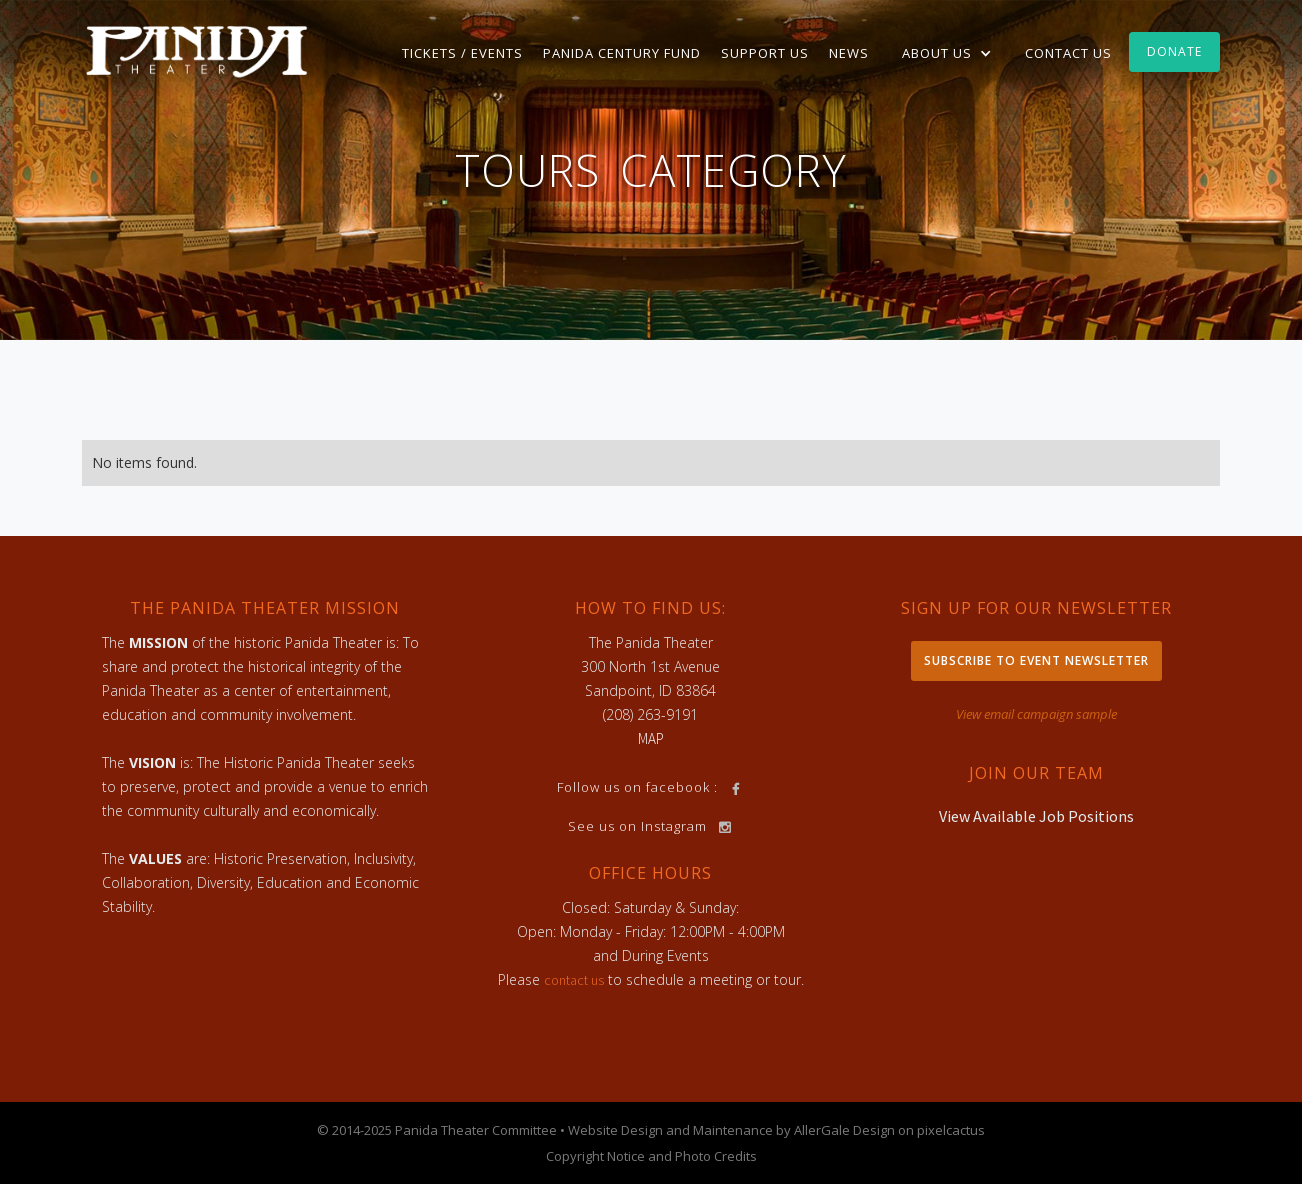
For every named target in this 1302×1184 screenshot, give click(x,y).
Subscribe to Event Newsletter (1036, 660)
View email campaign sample (1036, 714)
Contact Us (1068, 53)
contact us (574, 980)
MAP (651, 738)
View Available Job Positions (1036, 816)
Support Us (765, 53)
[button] (947, 53)
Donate (1174, 51)
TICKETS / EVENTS (462, 53)
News (849, 53)
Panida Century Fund (622, 53)
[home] (197, 50)
